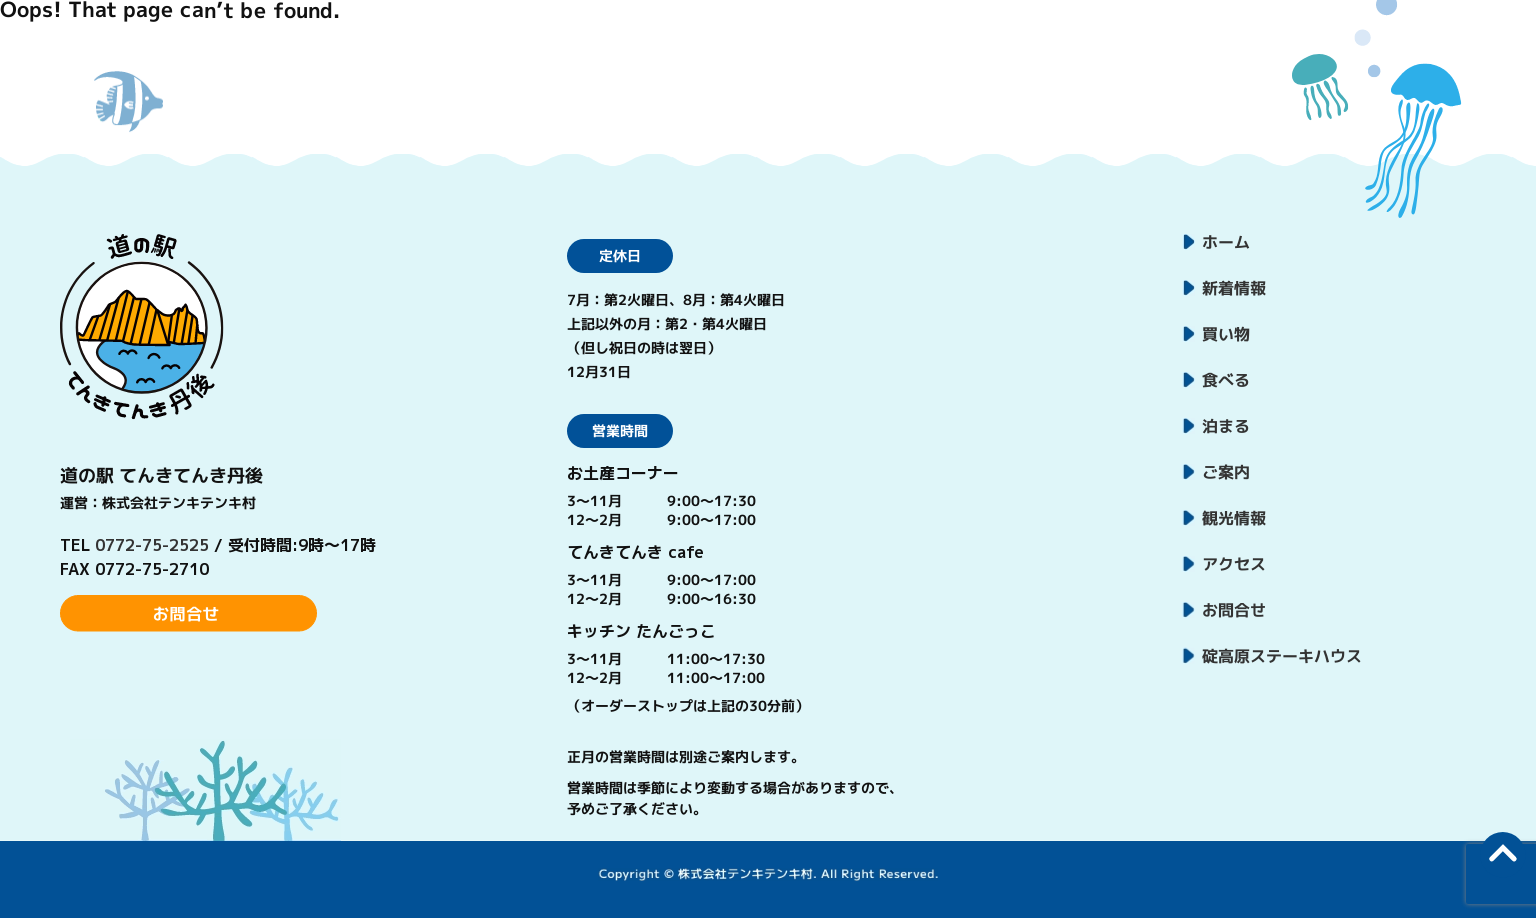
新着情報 (1234, 288)
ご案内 (1226, 472)
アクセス (1234, 564)
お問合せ (1234, 610)
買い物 (1226, 334)
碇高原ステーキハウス (1282, 656)
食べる (1226, 380)
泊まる (1226, 426)
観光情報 (1234, 518)
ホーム (1226, 242)
